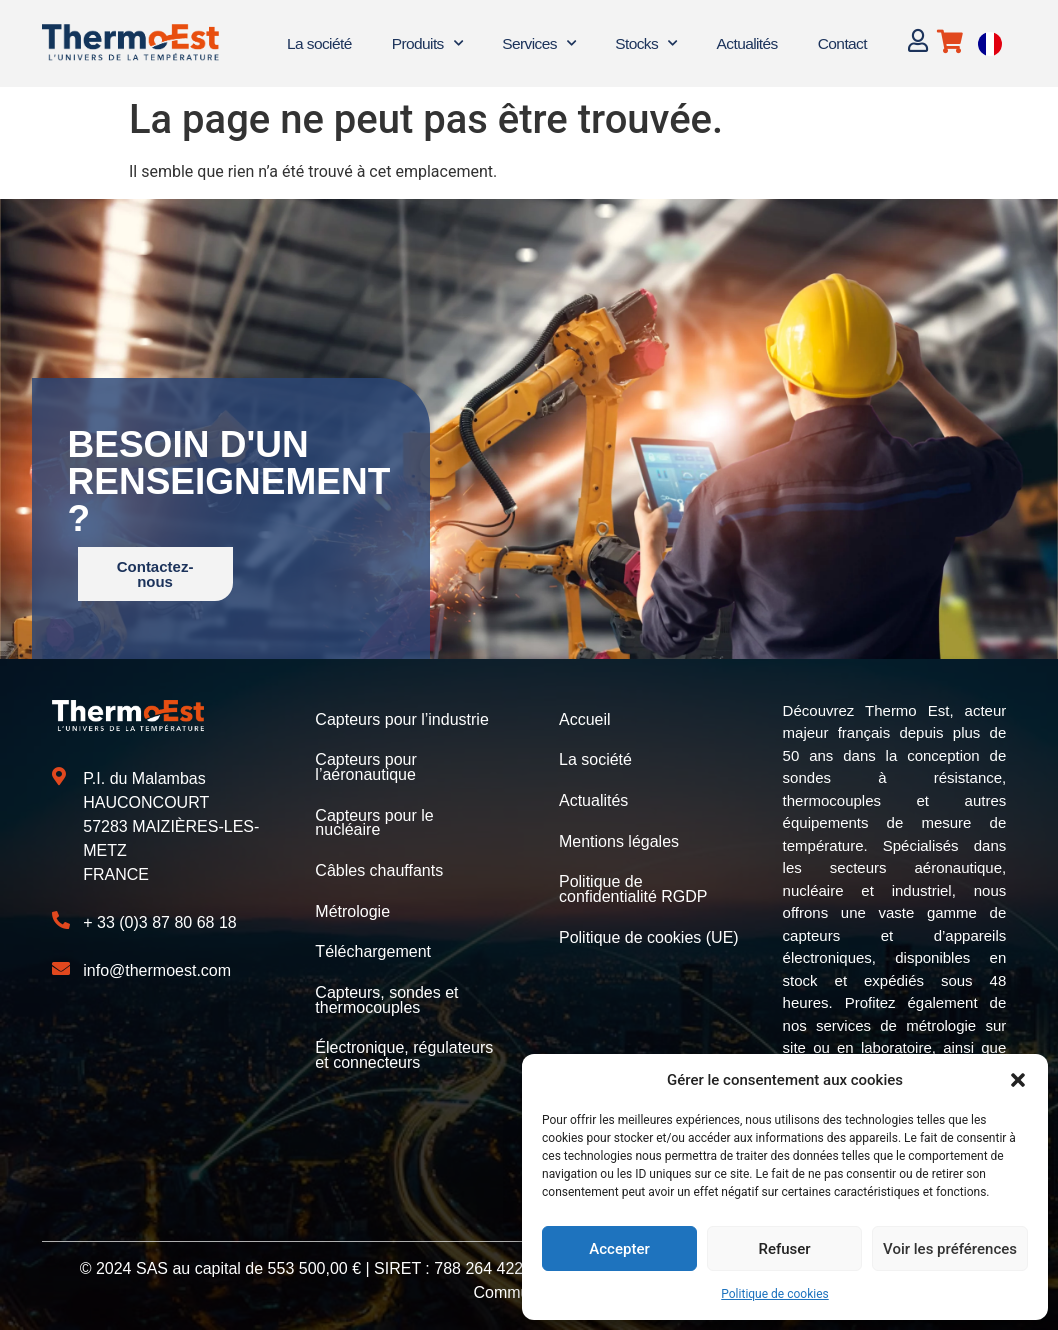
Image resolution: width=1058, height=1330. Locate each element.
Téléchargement (373, 947)
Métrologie (352, 907)
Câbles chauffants (379, 867)
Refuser (784, 1249)
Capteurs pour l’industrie (401, 719)
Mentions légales (619, 839)
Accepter (619, 1249)
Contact (842, 43)
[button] (1018, 1080)
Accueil (585, 719)
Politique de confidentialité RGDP (633, 886)
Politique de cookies (774, 1294)
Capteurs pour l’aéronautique (365, 766)
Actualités (747, 43)
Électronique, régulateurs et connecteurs (404, 1048)
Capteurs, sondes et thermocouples (386, 994)
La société (319, 43)
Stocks (645, 43)
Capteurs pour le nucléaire (374, 820)
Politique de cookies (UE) (649, 933)
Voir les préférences (950, 1249)
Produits (427, 43)
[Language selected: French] (990, 43)
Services (538, 43)
